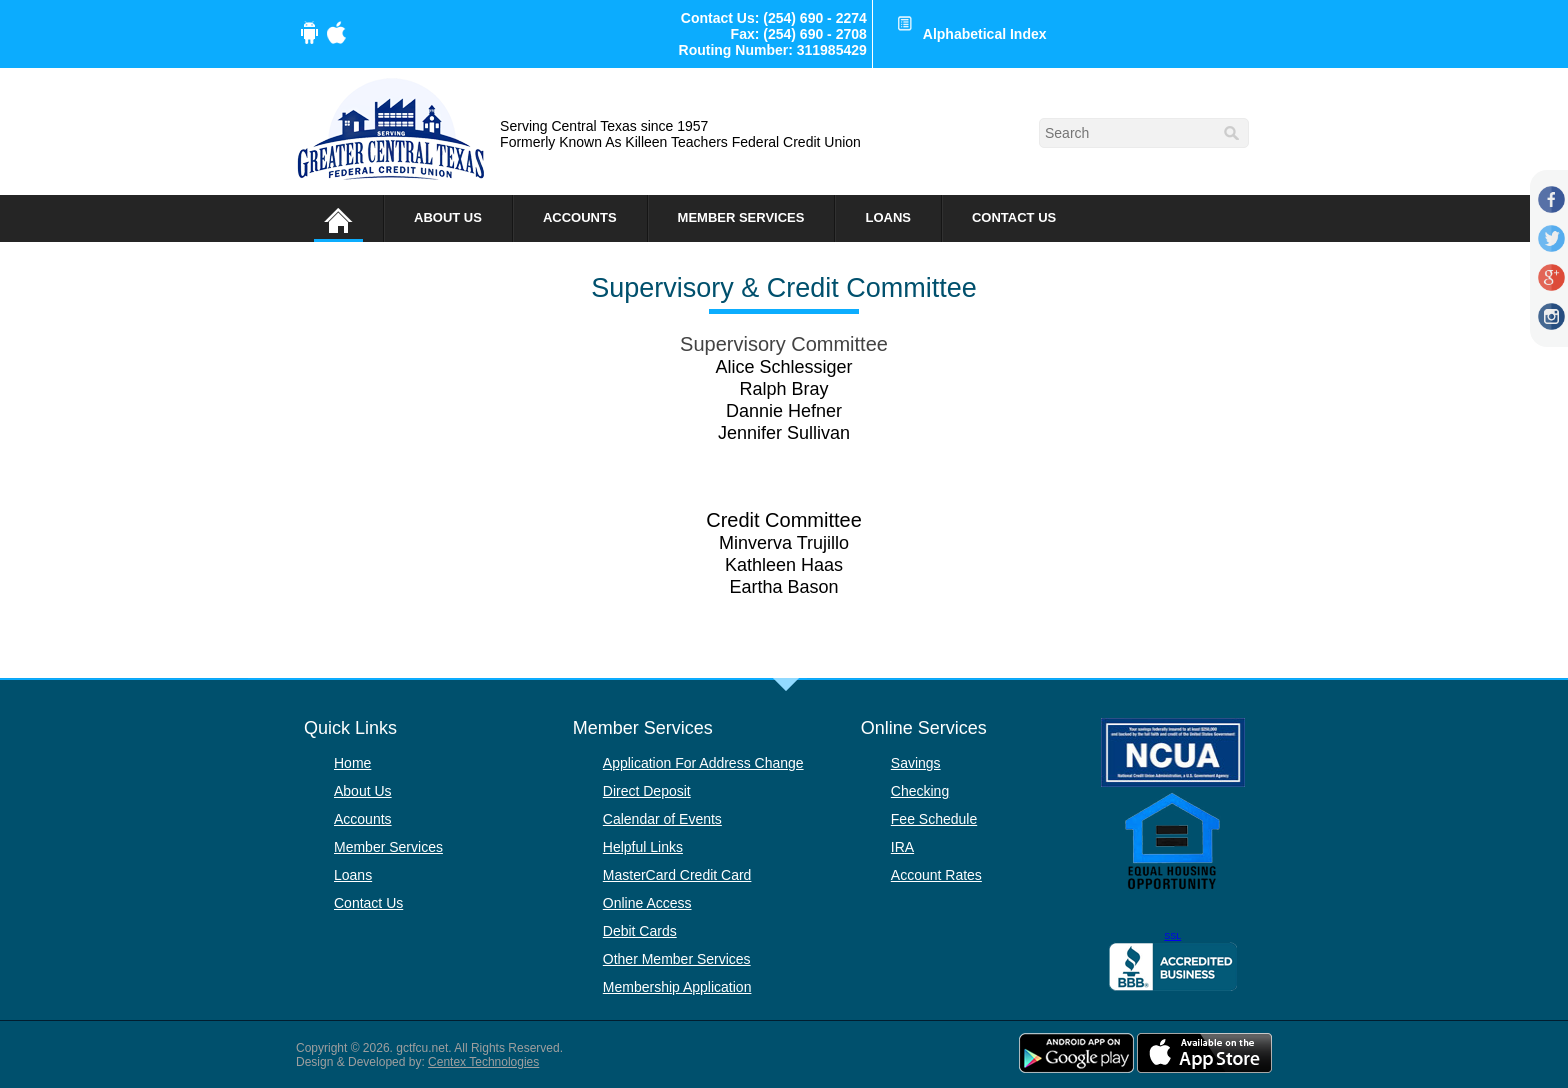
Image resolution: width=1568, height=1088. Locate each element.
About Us (448, 217)
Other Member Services (677, 959)
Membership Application (677, 987)
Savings (916, 763)
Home (352, 763)
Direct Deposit (647, 791)
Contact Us (1014, 217)
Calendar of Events (662, 819)
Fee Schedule (934, 819)
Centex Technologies (483, 1062)
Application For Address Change (703, 763)
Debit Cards (640, 931)
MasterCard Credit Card (677, 875)
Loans (888, 217)
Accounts (580, 217)
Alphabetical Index (985, 34)
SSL (1172, 936)
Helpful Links (643, 847)
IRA (902, 847)
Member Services (741, 217)
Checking (920, 791)
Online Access (647, 903)
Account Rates (936, 875)
